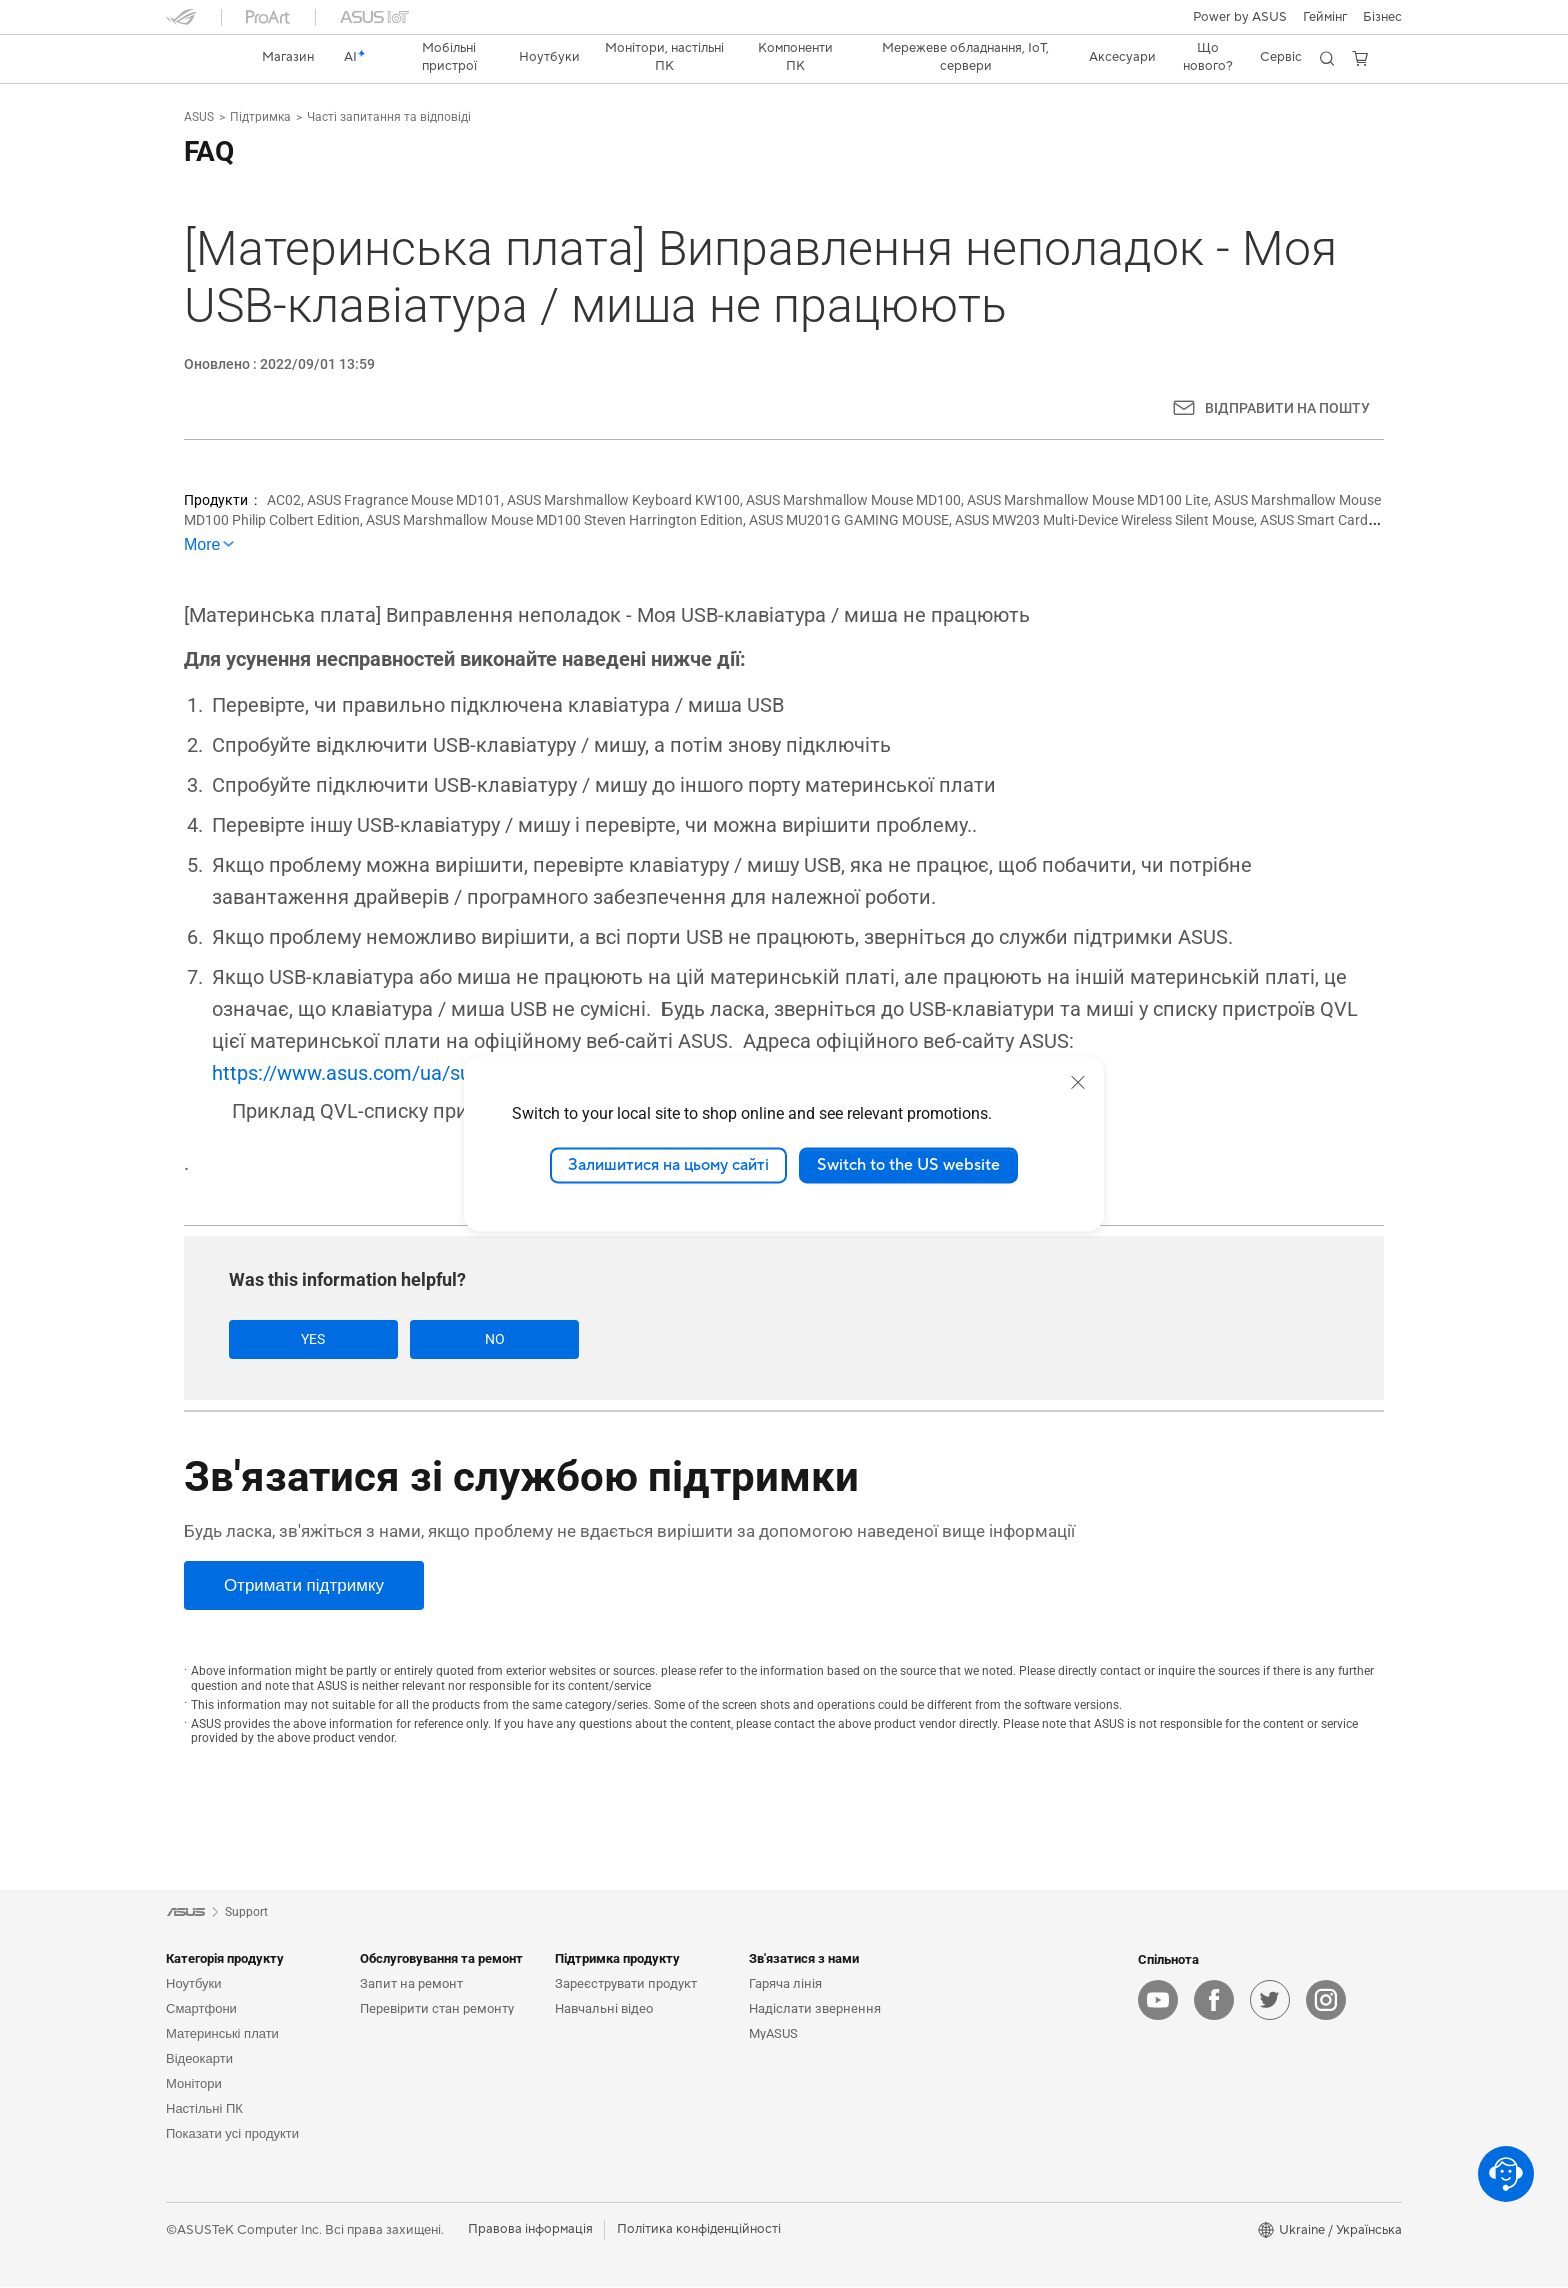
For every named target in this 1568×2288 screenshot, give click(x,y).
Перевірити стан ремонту (437, 2009)
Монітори (194, 2084)
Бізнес (1382, 17)
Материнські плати (222, 2034)
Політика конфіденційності (699, 2230)
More (202, 544)
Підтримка (260, 117)
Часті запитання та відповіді (389, 117)
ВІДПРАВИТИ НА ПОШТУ (1287, 408)
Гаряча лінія (785, 1984)
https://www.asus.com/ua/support (365, 1073)
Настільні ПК (204, 2109)
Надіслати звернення (815, 2009)
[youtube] (1158, 2001)
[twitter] (1270, 2001)
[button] (1325, 17)
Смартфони (201, 2009)
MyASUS (773, 2034)
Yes (299, 1339)
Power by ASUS (1240, 17)
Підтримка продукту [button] (617, 1959)
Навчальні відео (604, 2009)
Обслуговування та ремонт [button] (441, 1959)
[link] (200, 58)
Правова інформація (530, 2230)
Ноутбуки (194, 1984)
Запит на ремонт (411, 1984)
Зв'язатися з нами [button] (804, 1959)
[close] (1078, 1082)
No (451, 1339)
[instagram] (1326, 2001)
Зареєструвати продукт (626, 1984)
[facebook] (1214, 2001)
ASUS (199, 117)
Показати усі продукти (232, 2134)
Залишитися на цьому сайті (668, 1165)
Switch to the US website (908, 1165)
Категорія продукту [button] (225, 1959)
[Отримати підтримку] (304, 1586)
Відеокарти (199, 2059)
